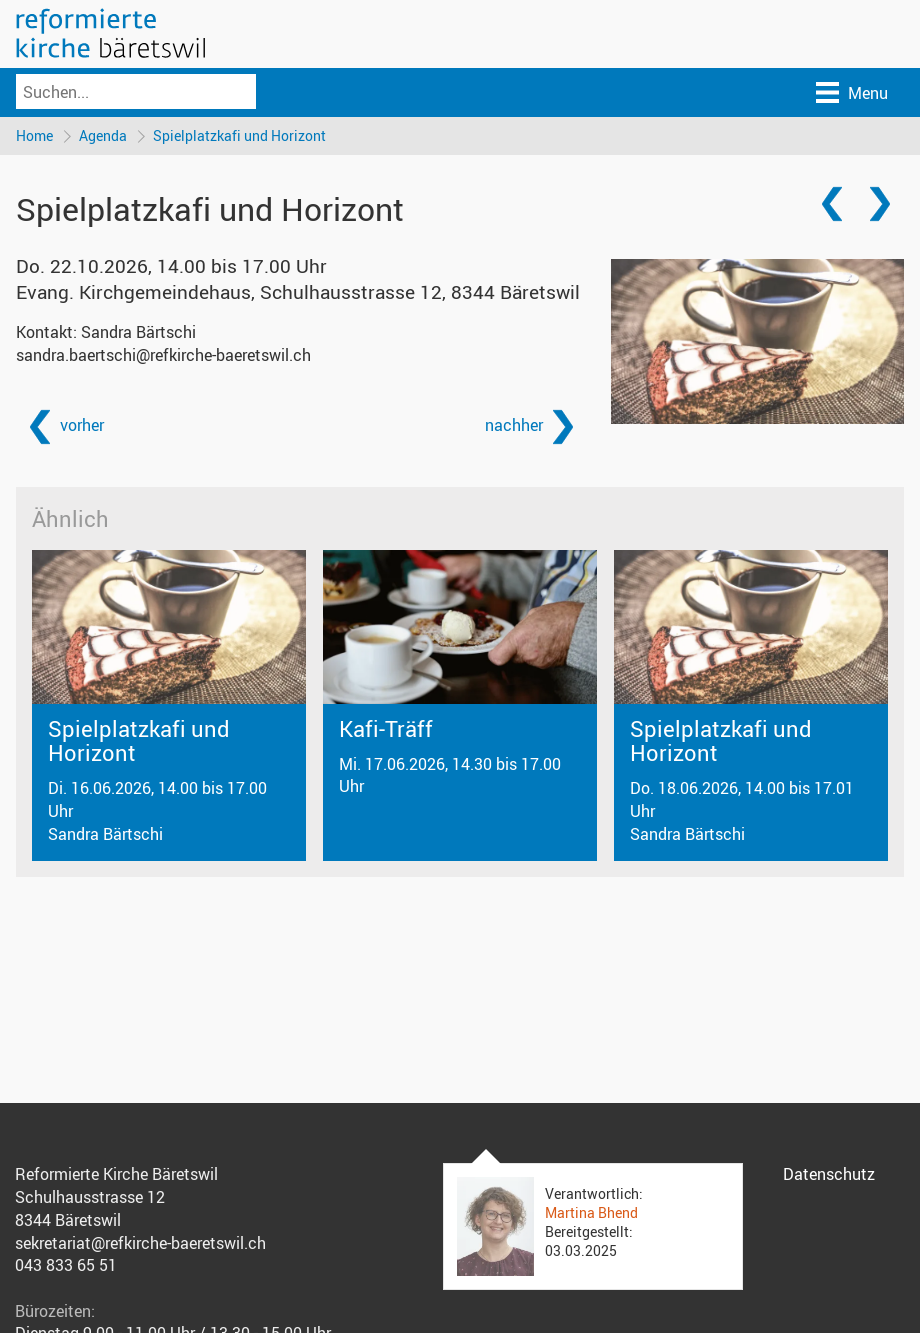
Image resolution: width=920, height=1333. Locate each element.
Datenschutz (829, 1174)
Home (34, 135)
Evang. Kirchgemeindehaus (298, 292)
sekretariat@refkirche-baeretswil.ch (140, 1243)
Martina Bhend (591, 1212)
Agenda (103, 135)
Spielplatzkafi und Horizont (239, 135)
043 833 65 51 (66, 1265)
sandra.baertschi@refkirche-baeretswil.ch (163, 355)
